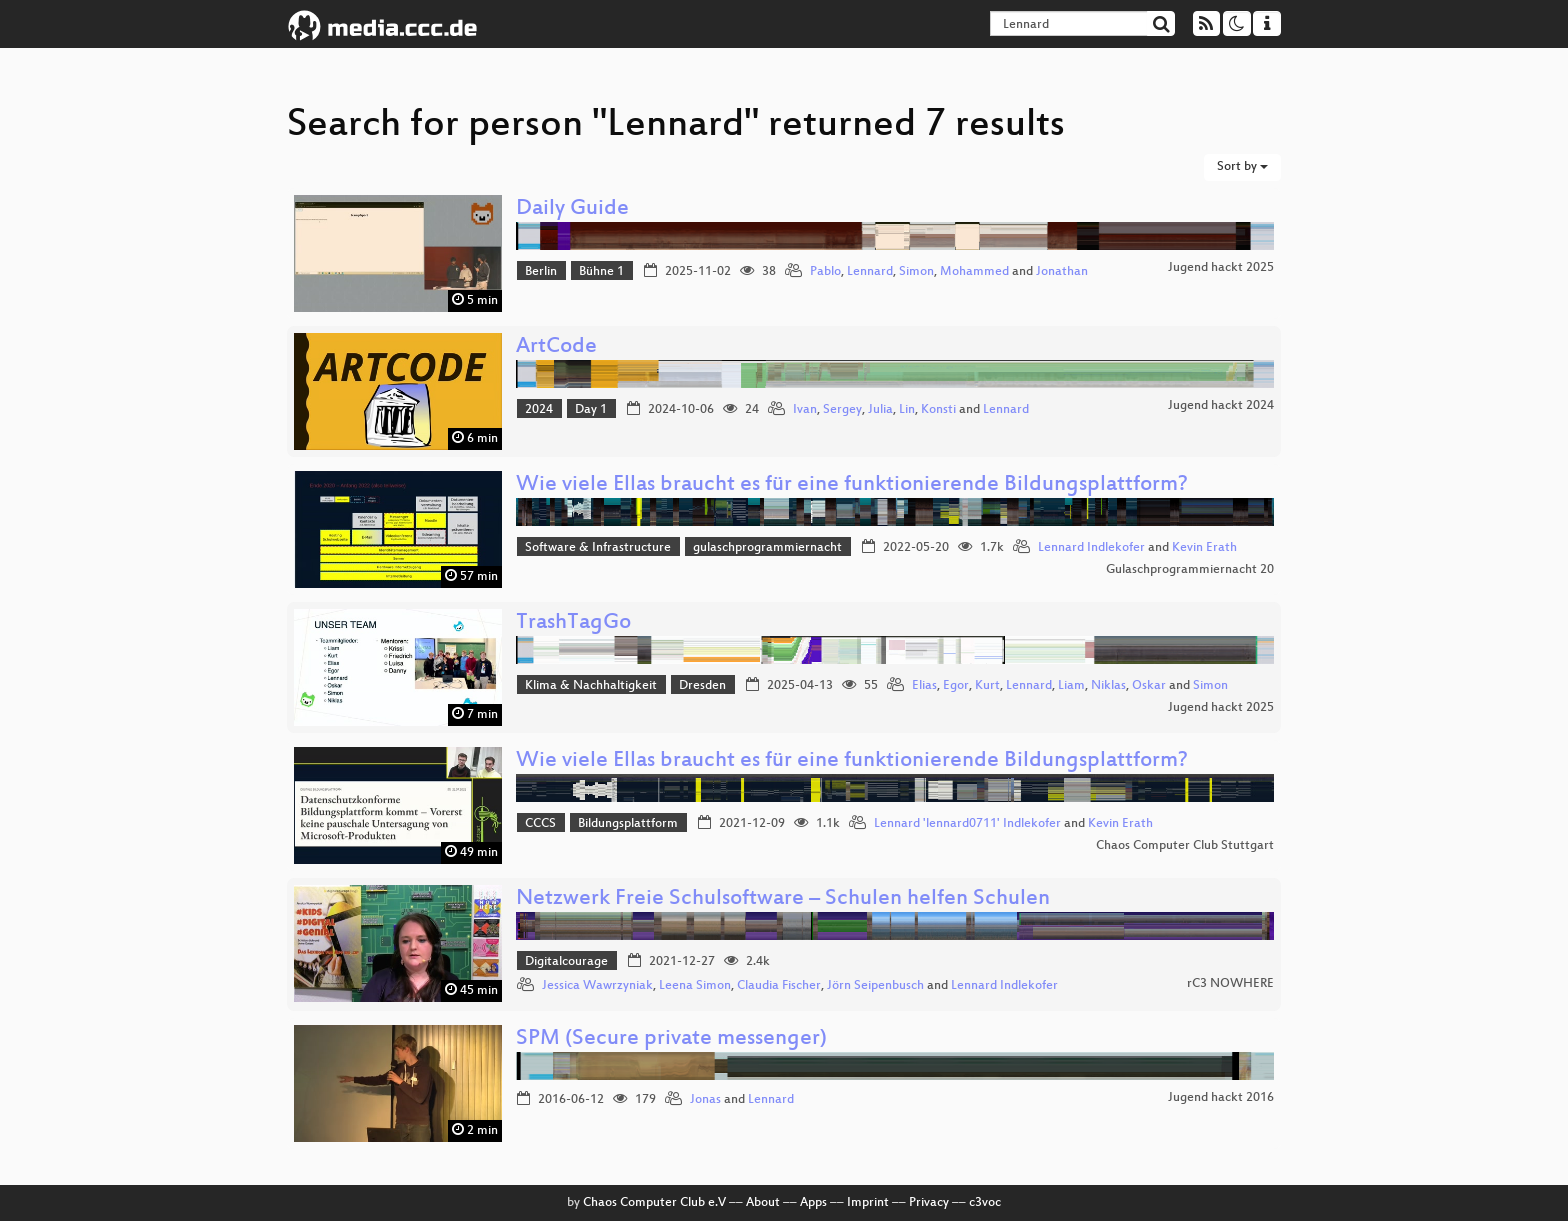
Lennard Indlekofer (1091, 548)
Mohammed (974, 272)
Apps (813, 1203)
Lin (907, 410)
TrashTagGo (573, 623)
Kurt (987, 686)
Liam (1071, 686)
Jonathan (1062, 272)
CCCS (540, 824)
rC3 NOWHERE (1230, 984)
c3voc (985, 1203)
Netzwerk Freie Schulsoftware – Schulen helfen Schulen (783, 899)
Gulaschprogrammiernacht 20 (1190, 570)
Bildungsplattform (628, 824)
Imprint (868, 1203)
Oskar (1149, 686)
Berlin (541, 272)
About (763, 1203)
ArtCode (556, 347)
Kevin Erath (1204, 548)
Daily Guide (572, 209)
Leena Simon (695, 986)
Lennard (870, 272)
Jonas (705, 1100)
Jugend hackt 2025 (1221, 268)
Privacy (929, 1203)
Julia (880, 410)
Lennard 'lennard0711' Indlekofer (967, 824)
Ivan (805, 410)
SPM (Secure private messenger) (671, 1039)
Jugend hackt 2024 (1221, 406)
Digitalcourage (566, 962)
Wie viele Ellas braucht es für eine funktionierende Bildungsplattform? (852, 485)
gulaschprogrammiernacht (767, 548)
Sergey (842, 410)
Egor (956, 686)
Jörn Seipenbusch (875, 986)
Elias (924, 686)
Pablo (825, 272)
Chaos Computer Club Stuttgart (1185, 846)
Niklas (1108, 686)
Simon (916, 272)
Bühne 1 (601, 272)
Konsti (938, 410)
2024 (539, 410)
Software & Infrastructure (598, 548)
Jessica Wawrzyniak (597, 986)
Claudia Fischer (779, 986)
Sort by (1242, 167)
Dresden (702, 686)
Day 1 (591, 410)
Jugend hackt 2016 (1221, 1098)
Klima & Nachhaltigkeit (591, 686)
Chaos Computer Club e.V (654, 1203)
